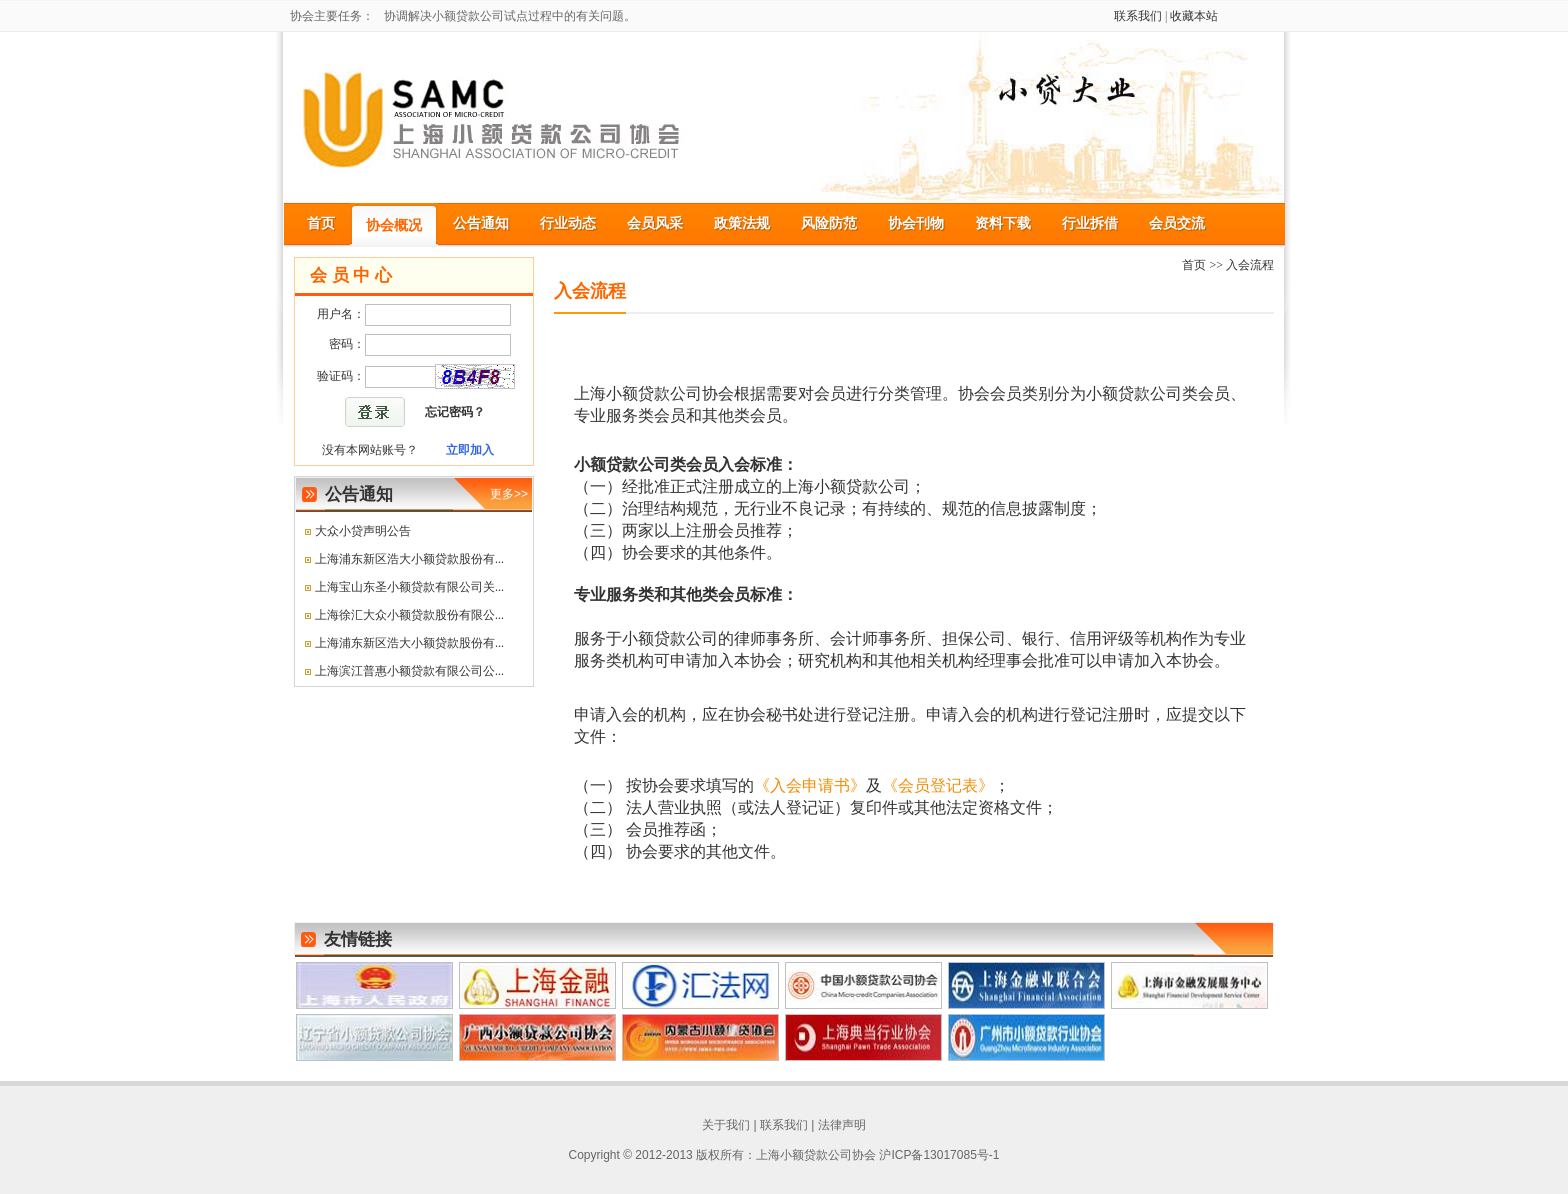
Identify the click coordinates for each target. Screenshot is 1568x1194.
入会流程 (1250, 265)
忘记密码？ (455, 412)
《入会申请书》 (810, 785)
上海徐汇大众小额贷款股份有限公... (409, 615)
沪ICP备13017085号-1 (939, 1155)
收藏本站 (1194, 16)
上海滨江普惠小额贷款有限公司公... (409, 671)
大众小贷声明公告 (363, 531)
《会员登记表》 (938, 785)
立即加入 (470, 450)
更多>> (509, 494)
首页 (1194, 265)
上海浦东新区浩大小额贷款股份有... (409, 559)
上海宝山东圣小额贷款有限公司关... (409, 587)
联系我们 (1138, 16)
